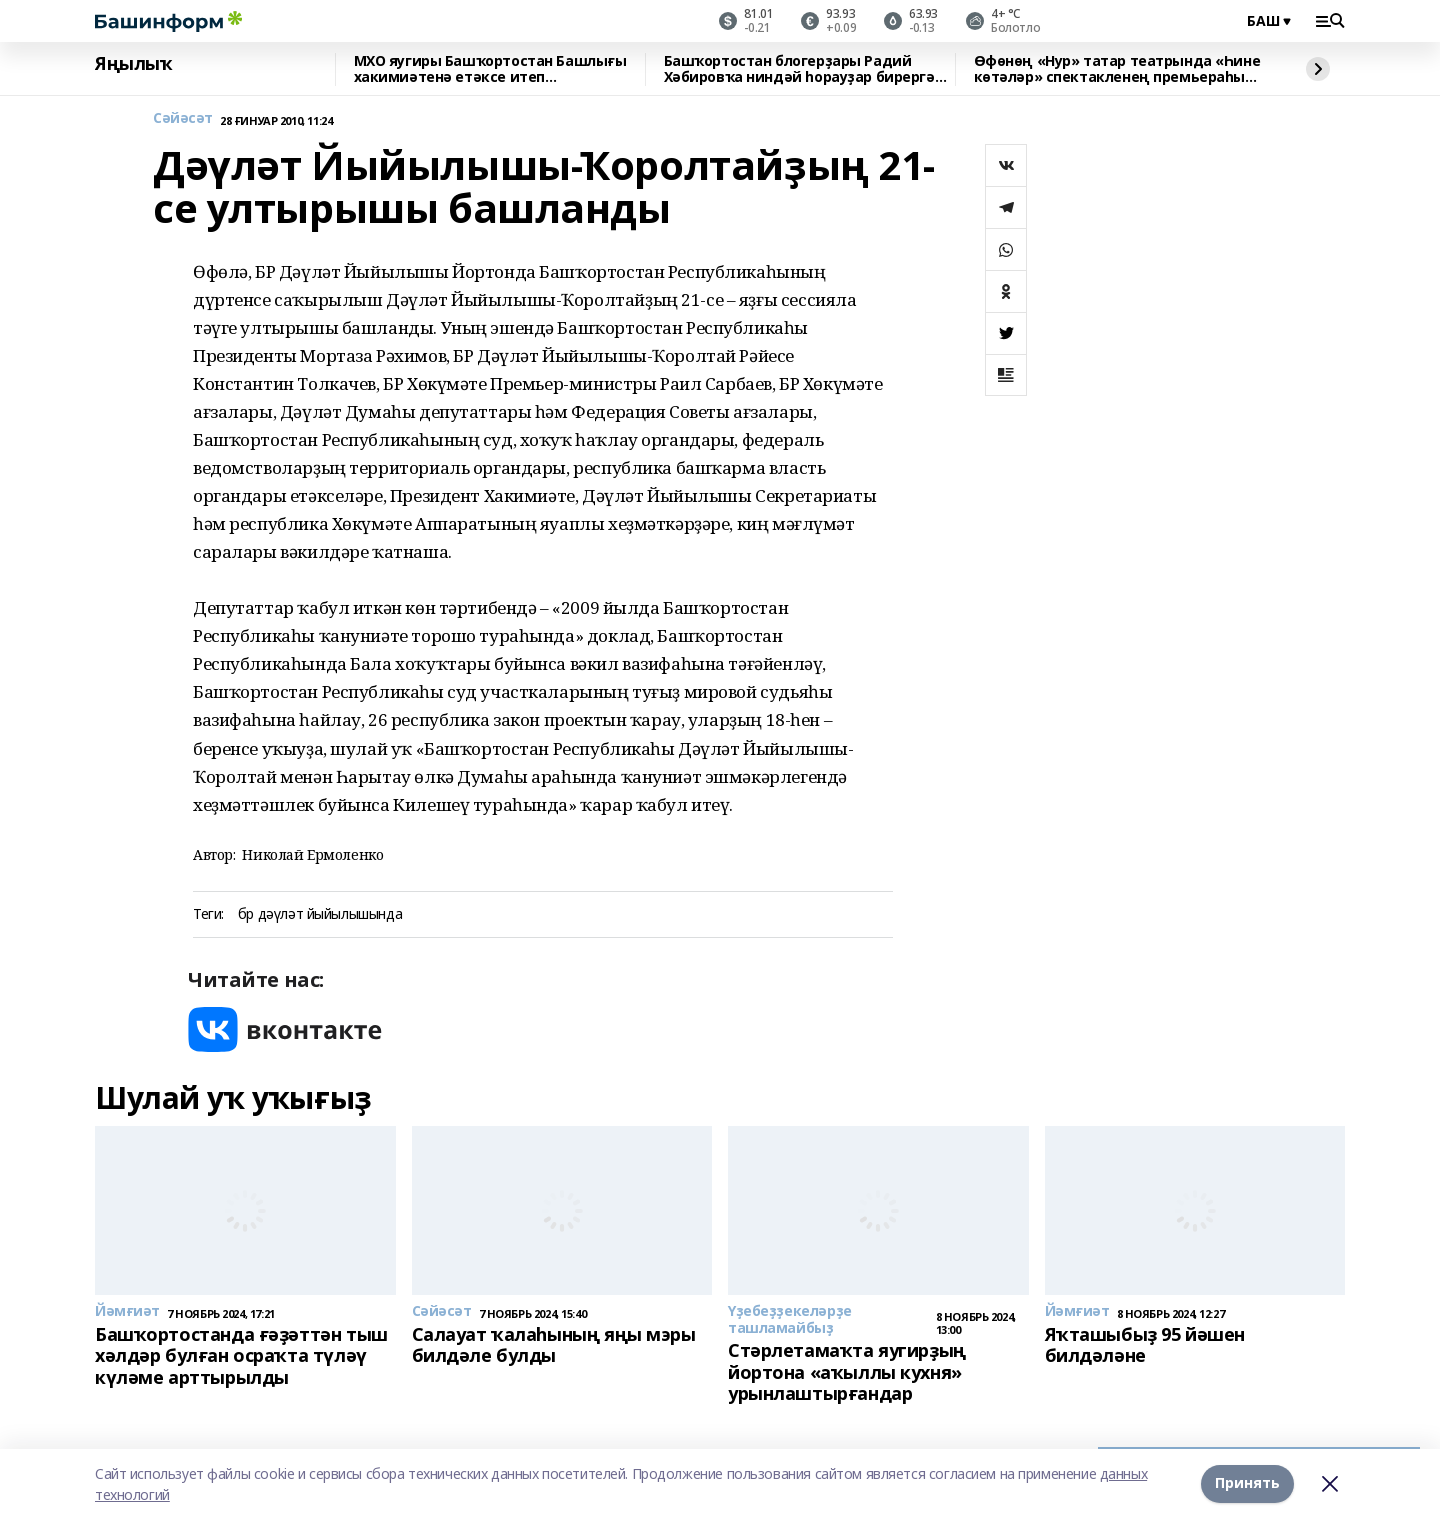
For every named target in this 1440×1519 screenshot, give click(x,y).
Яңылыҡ (133, 64)
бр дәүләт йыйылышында (320, 914)
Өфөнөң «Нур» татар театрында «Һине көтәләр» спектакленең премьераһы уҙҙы (1117, 69)
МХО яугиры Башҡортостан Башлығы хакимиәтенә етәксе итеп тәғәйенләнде (490, 69)
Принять (1247, 1483)
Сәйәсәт (183, 118)
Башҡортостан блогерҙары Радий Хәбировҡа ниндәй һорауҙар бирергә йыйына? (799, 69)
